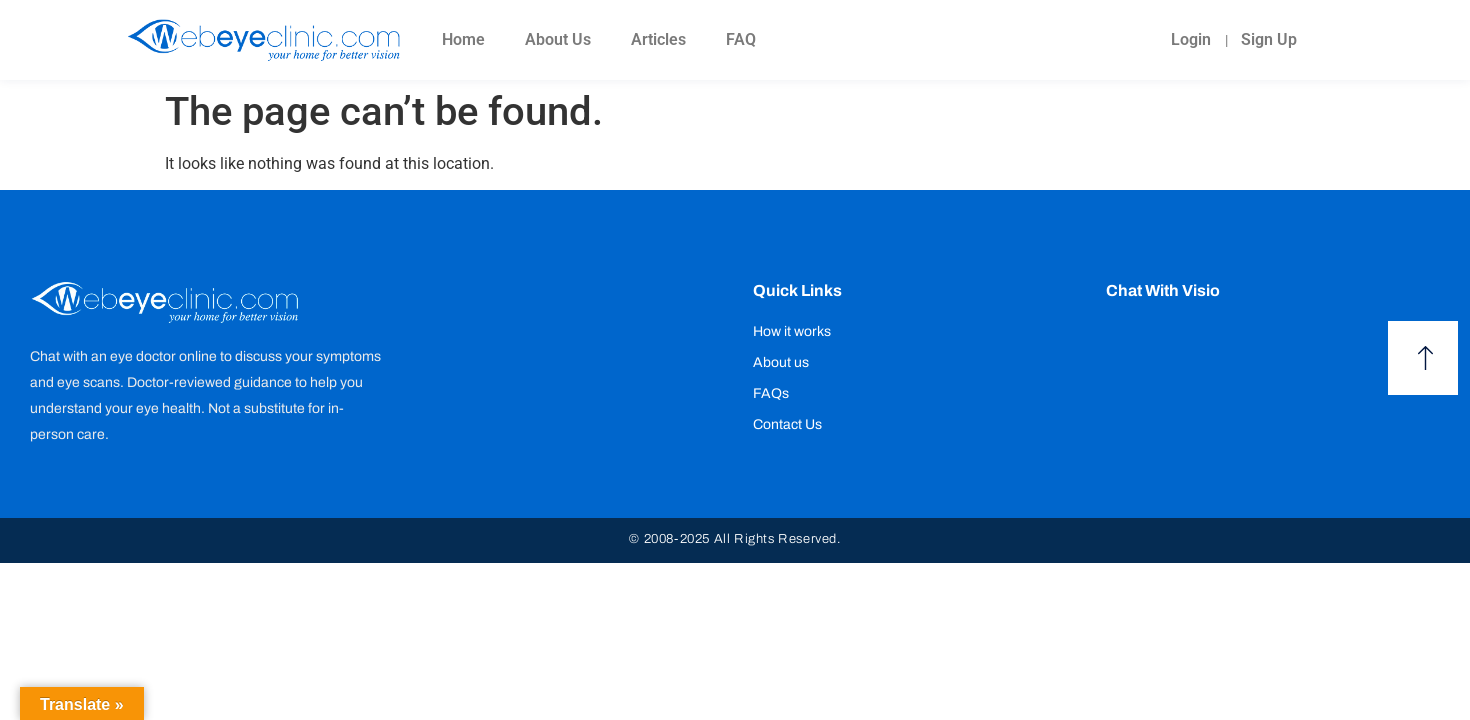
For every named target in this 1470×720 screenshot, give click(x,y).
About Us (558, 39)
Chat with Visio (1163, 290)
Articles (658, 39)
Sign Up (1269, 39)
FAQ (741, 39)
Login (1190, 39)
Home (463, 39)
